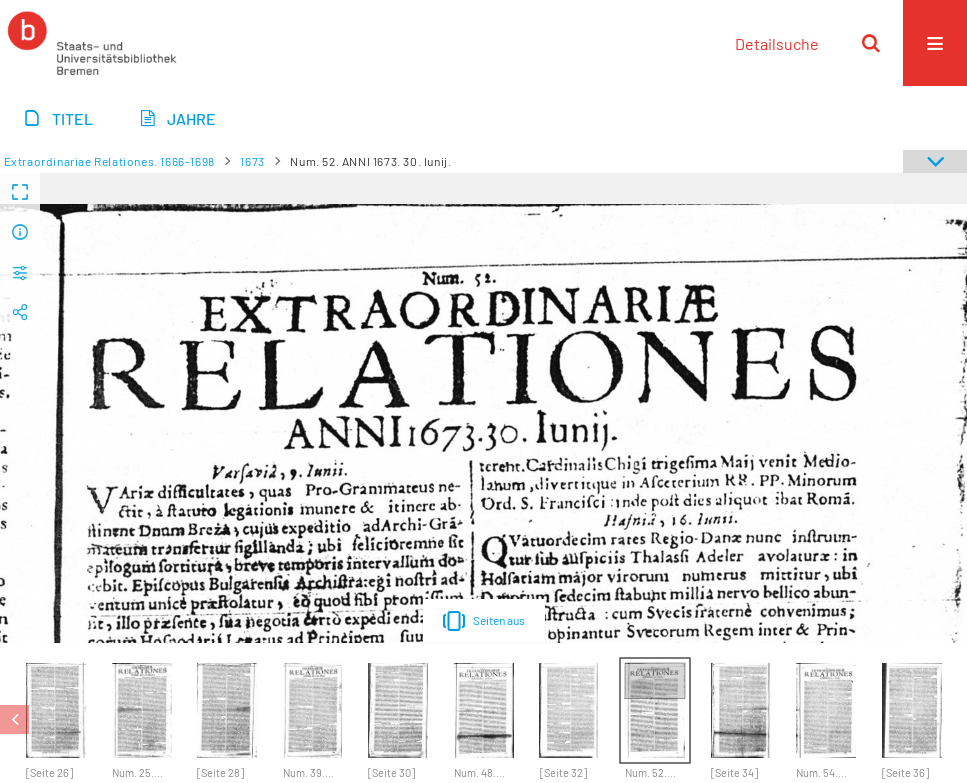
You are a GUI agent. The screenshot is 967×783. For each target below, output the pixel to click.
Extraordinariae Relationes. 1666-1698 (109, 161)
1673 (252, 161)
